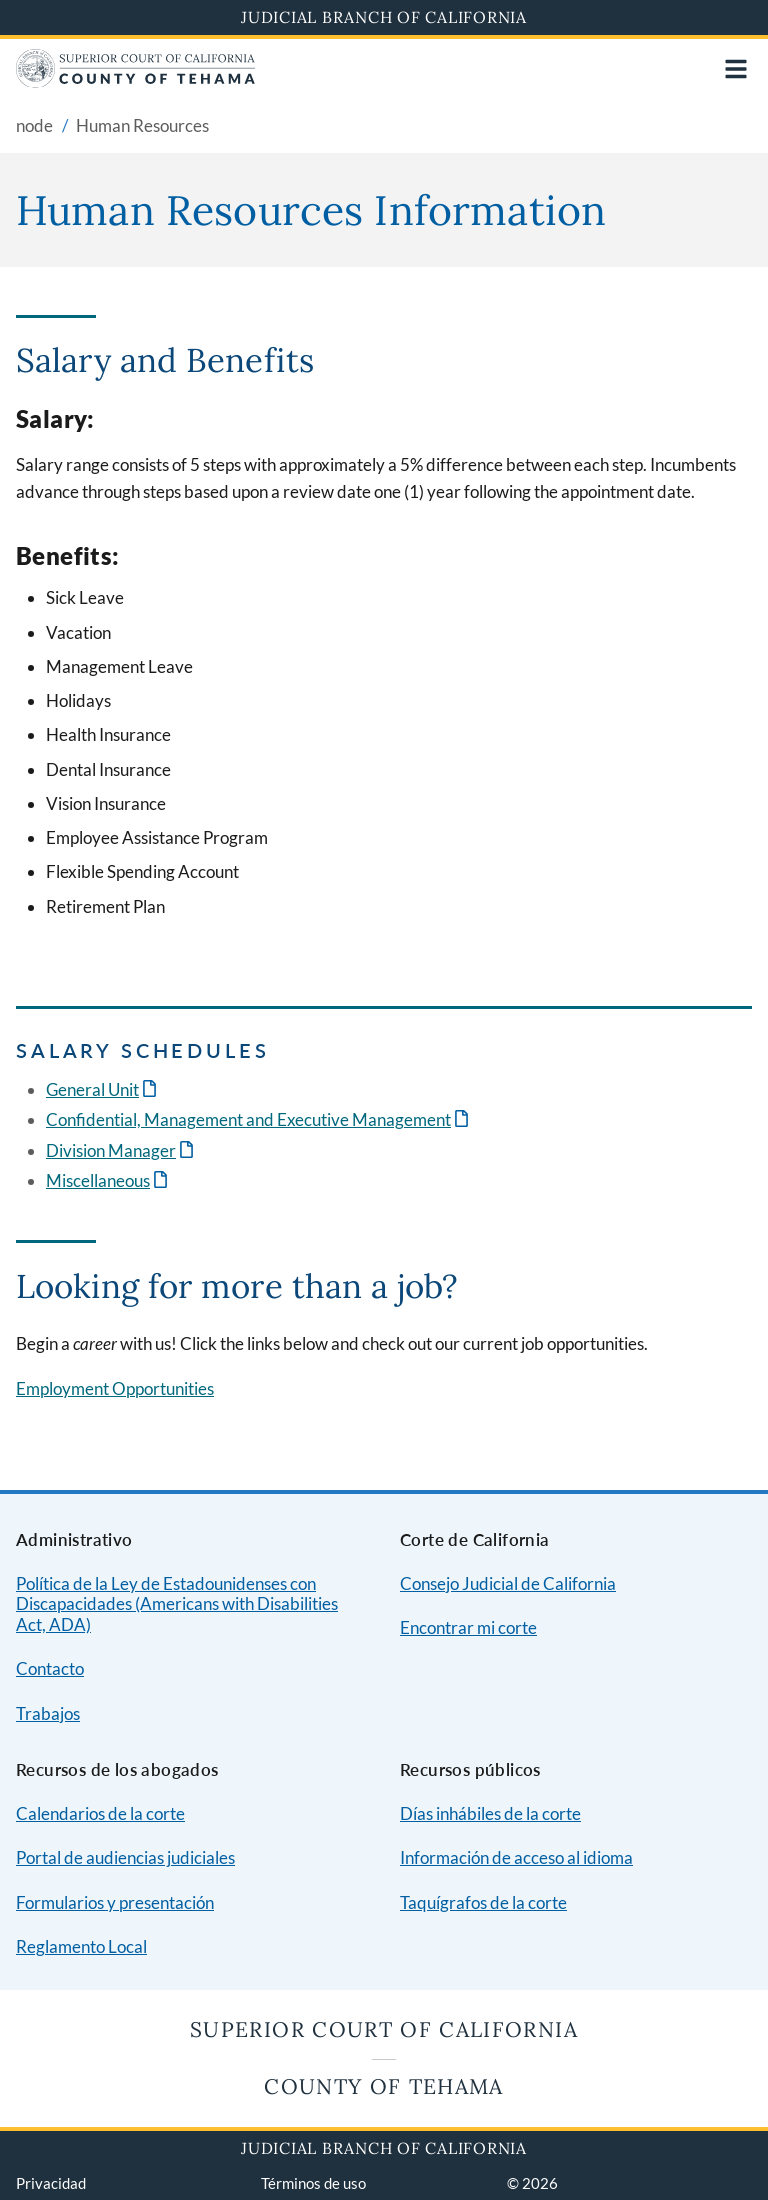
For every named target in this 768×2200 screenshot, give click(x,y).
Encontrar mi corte (468, 1627)
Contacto (50, 1668)
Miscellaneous (98, 1180)
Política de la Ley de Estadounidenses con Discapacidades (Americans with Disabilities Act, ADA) (177, 1604)
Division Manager (111, 1150)
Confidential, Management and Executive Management (248, 1119)
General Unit (92, 1089)
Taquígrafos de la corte (483, 1902)
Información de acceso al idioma (516, 1857)
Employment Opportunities (115, 1388)
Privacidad (51, 2183)
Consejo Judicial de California (508, 1583)
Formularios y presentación (115, 1902)
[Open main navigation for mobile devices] (736, 69)
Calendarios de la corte (100, 1813)
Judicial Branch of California (384, 17)
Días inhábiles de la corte (490, 1813)
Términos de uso (313, 2183)
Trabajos (48, 1713)
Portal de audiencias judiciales (125, 1857)
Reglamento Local (81, 1946)
